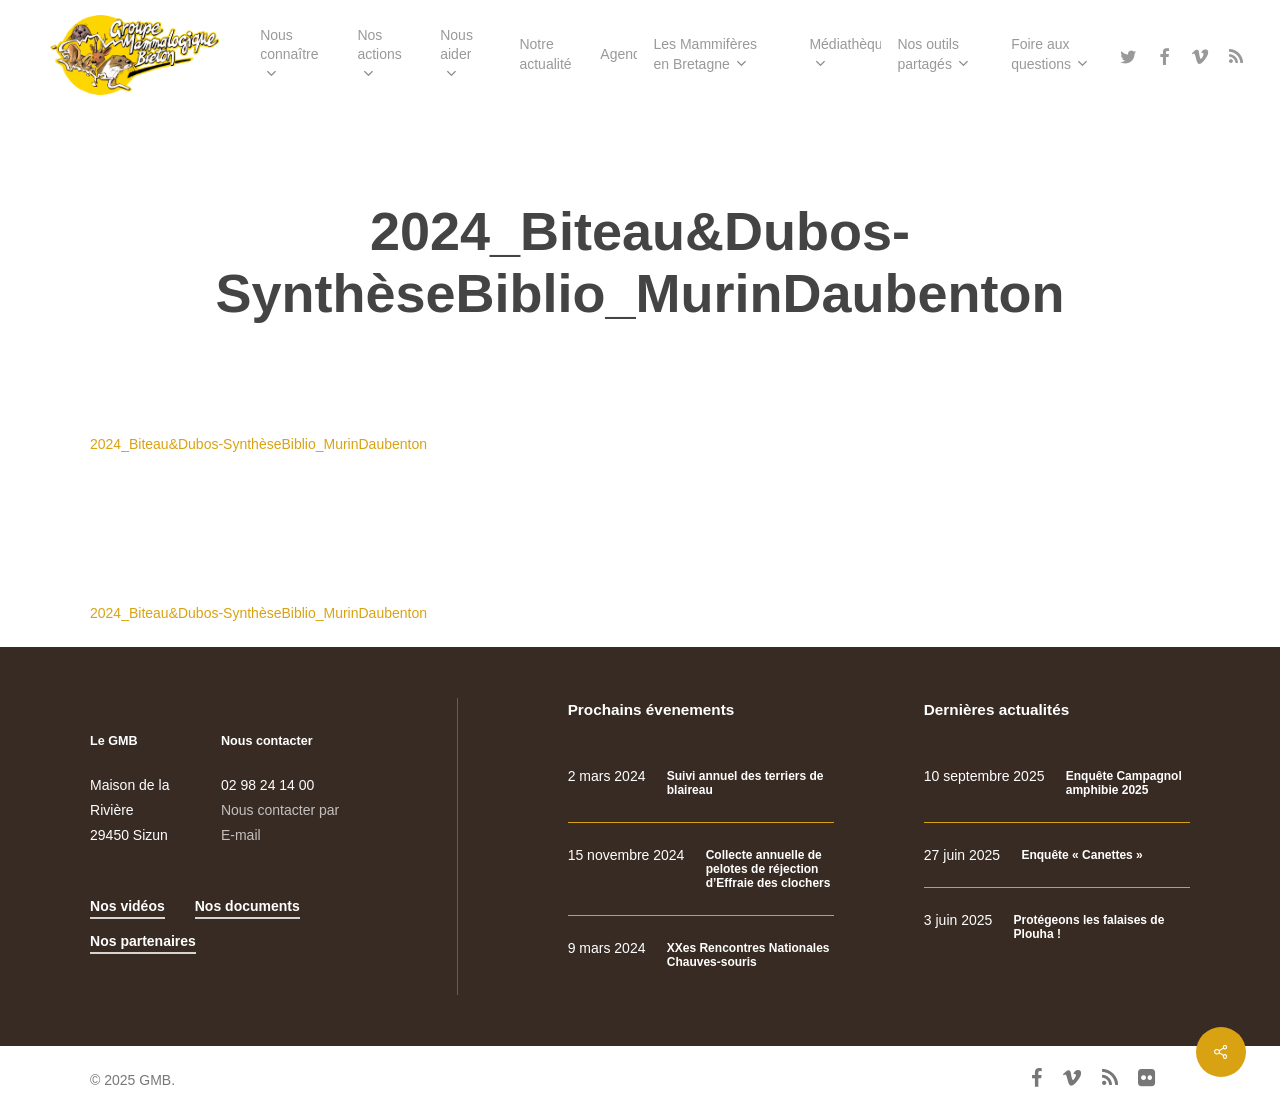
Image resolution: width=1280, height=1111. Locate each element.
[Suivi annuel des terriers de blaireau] (701, 783)
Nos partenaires (143, 941)
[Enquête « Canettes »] (1057, 855)
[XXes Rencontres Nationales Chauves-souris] (701, 955)
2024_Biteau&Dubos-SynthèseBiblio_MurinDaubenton (258, 444)
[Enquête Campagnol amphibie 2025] (1057, 783)
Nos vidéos (127, 906)
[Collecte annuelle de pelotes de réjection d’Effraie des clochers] (701, 869)
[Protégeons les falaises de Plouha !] (1057, 927)
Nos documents (247, 906)
